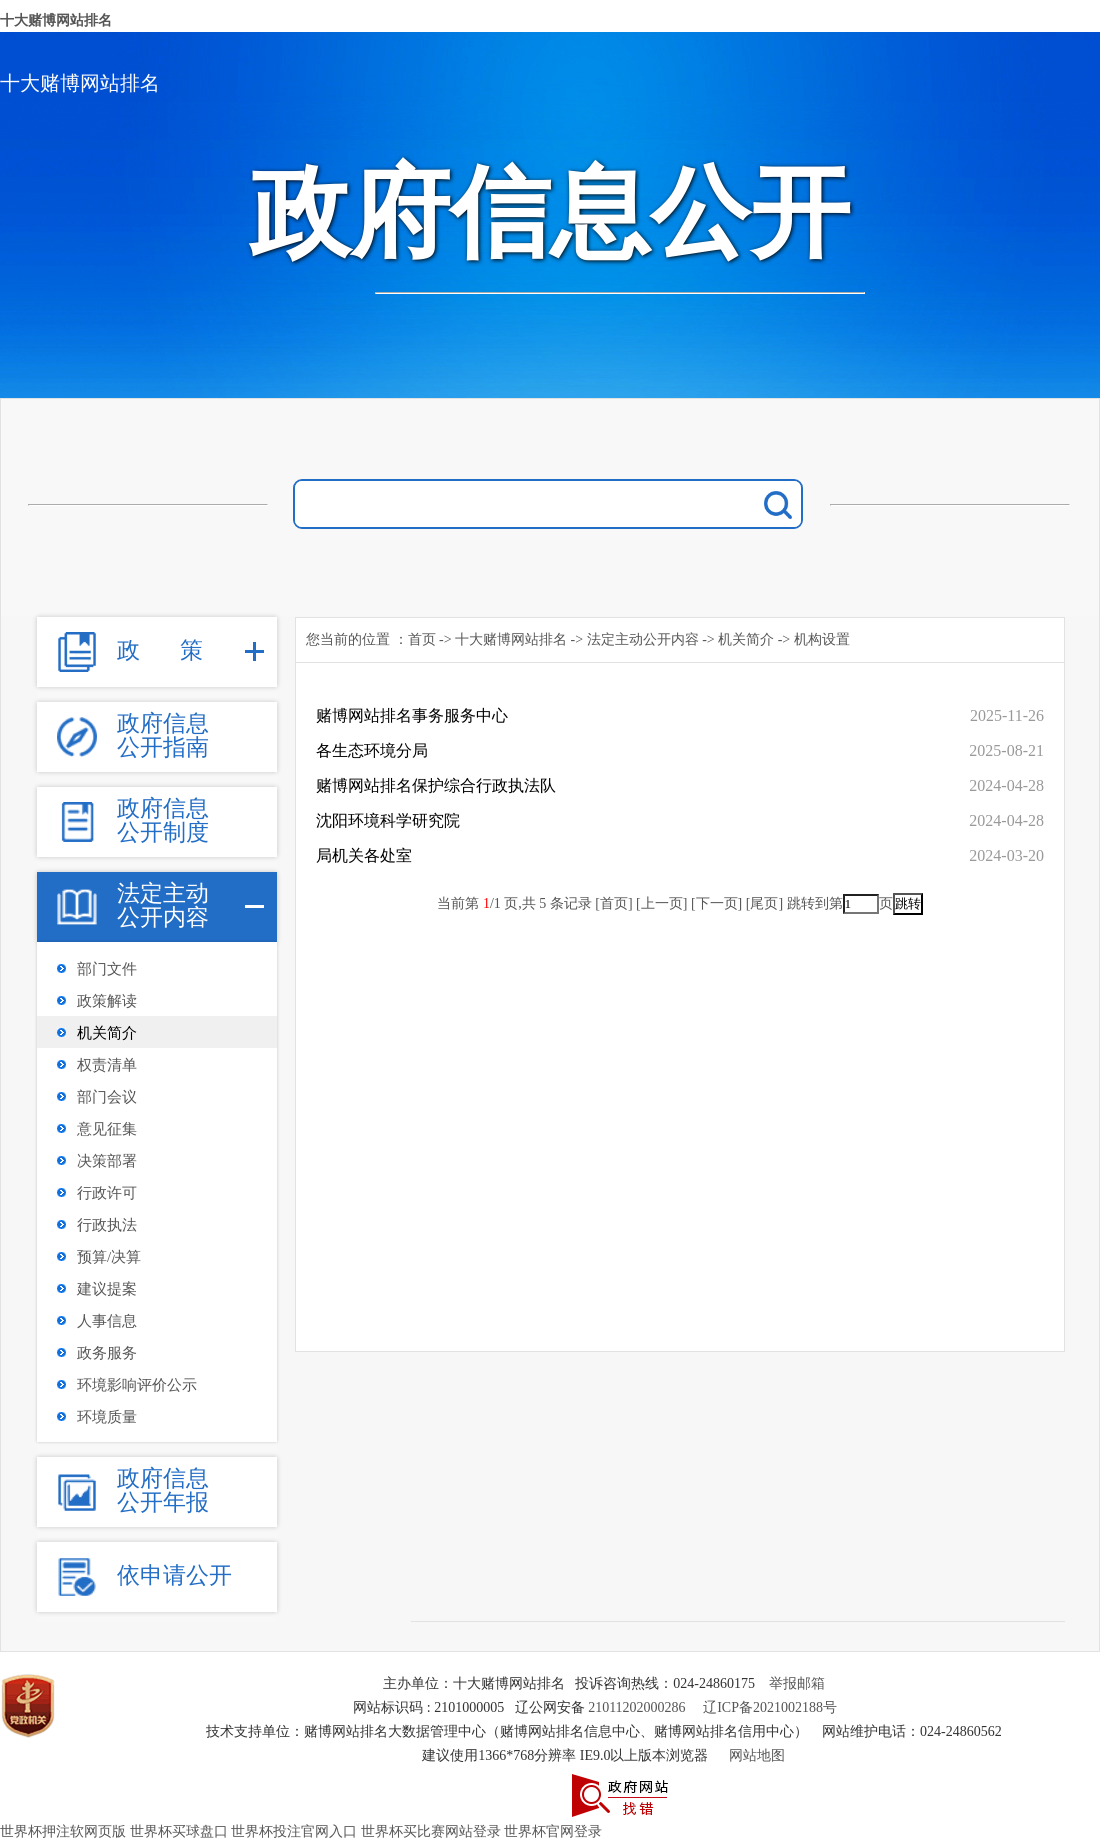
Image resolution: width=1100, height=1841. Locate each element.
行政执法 (107, 1225)
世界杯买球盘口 (179, 1831)
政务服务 (107, 1353)
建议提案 (107, 1289)
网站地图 (757, 1755)
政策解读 (107, 1001)
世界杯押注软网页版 (63, 1831)
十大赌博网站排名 (56, 20)
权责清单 (107, 1065)
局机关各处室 (364, 855)
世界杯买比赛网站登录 (431, 1831)
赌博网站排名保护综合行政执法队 (436, 785)
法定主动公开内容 (643, 639)
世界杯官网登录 (553, 1831)
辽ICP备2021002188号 (770, 1707)
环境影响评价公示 (137, 1385)
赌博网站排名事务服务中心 (412, 715)
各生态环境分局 (372, 750)
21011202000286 (636, 1707)
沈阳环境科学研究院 (388, 820)
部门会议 (107, 1097)
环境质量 (107, 1417)
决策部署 (107, 1161)
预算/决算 (109, 1257)
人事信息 (107, 1321)
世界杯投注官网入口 (294, 1831)
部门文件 (107, 969)
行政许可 (107, 1193)
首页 (422, 639)
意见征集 (107, 1129)
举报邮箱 (797, 1683)
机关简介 (107, 1033)
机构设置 (822, 639)
